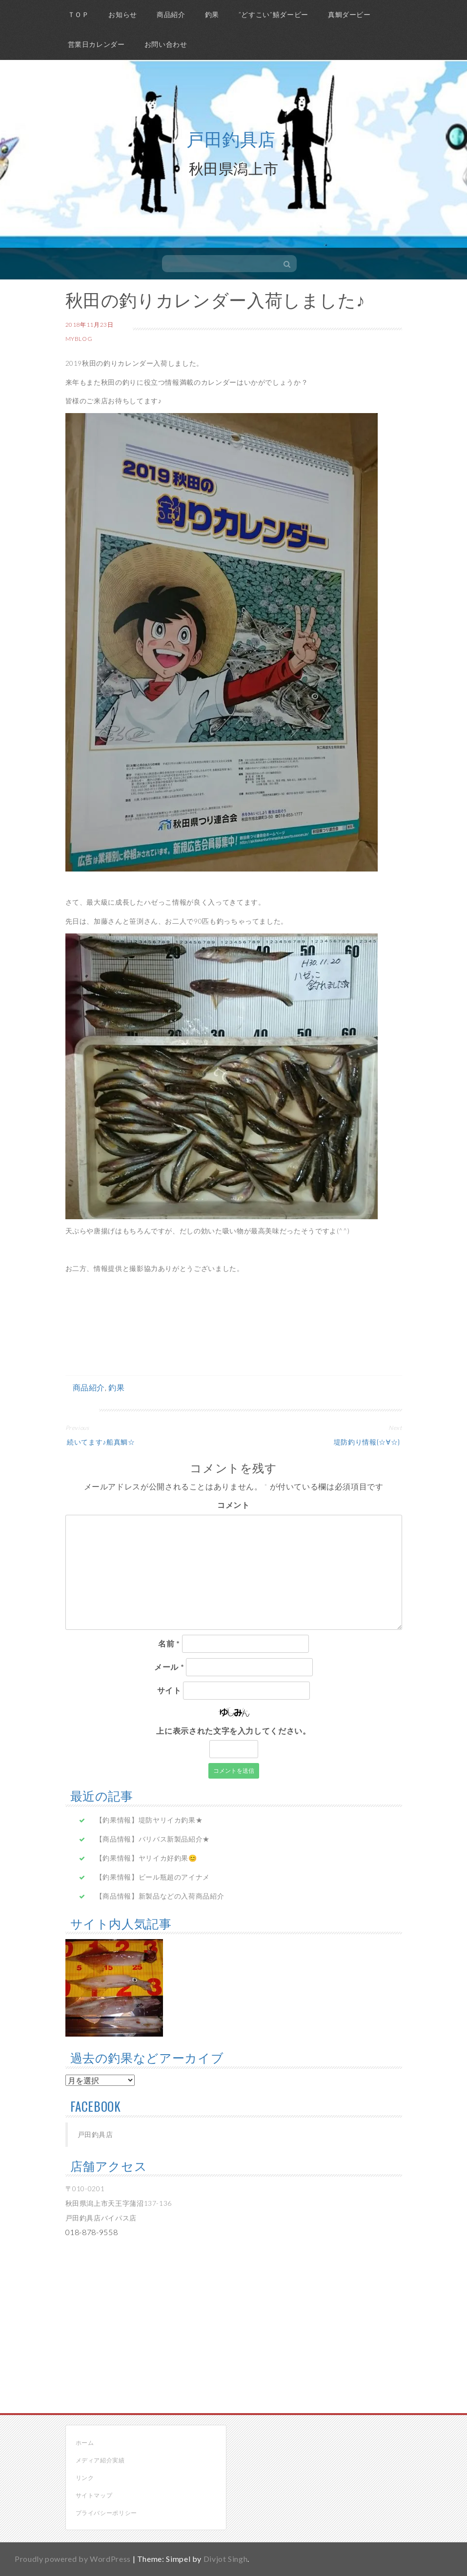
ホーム (85, 2442)
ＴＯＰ (78, 14)
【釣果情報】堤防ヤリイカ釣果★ (149, 1820)
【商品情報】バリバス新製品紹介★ (153, 1839)
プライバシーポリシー (106, 2513)
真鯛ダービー (349, 14)
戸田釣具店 (231, 138)
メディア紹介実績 (100, 2460)
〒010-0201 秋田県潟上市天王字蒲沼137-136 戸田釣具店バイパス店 (118, 2203)
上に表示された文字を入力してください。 (233, 1730)
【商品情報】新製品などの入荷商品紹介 (160, 1896)
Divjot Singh (225, 2558)
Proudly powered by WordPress (73, 2558)
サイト (169, 1690)
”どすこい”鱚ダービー (273, 14)
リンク (85, 2477)
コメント (233, 1504)
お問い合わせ (165, 44)
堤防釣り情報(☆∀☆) (368, 1441)
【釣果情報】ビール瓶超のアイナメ (153, 1877)
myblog (79, 338)
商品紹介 (171, 14)
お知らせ (122, 14)
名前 (169, 1643)
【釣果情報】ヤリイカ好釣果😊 (146, 1858)
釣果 (212, 14)
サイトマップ (94, 2495)
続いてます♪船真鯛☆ (100, 1441)
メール (169, 1666)
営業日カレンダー (96, 44)
